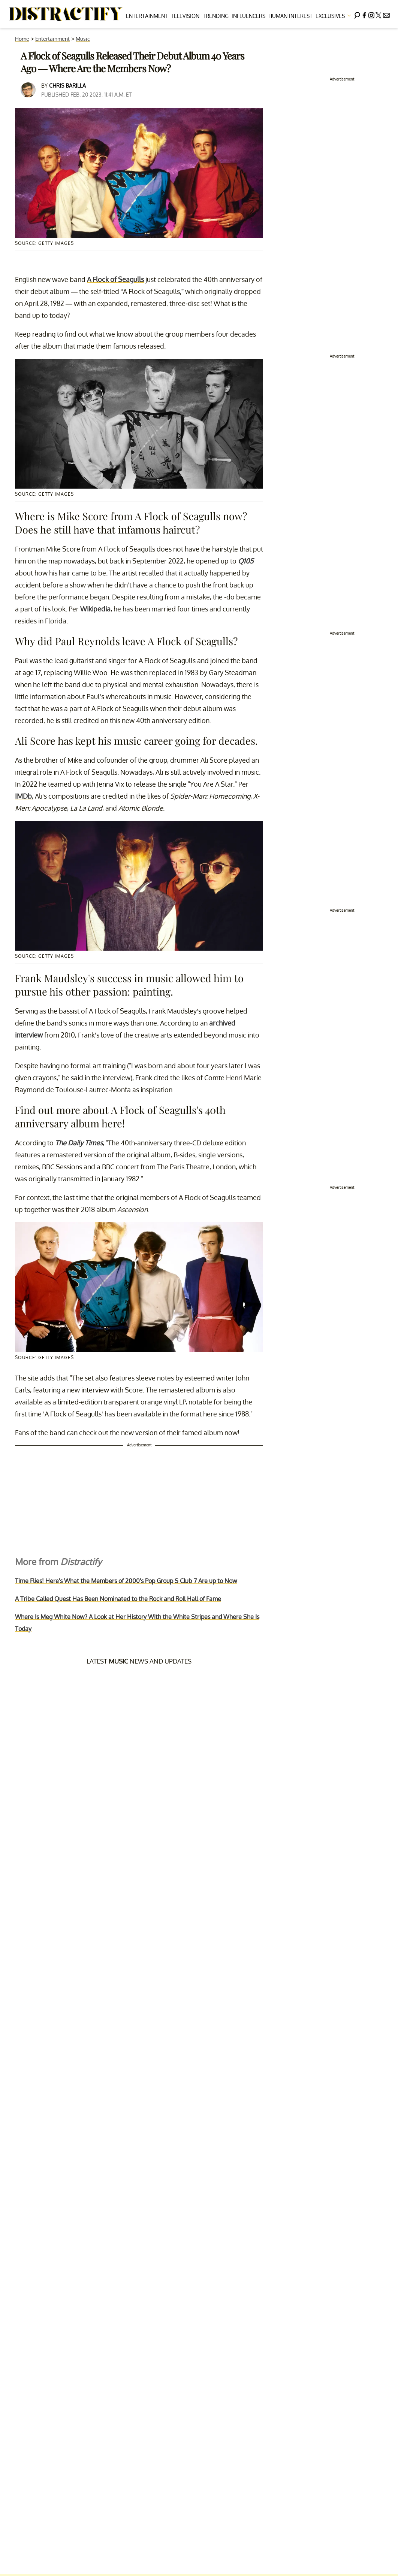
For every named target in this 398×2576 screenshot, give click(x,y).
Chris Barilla (67, 85)
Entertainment (147, 16)
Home (22, 39)
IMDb (23, 796)
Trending (216, 16)
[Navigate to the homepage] (66, 14)
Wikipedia (95, 609)
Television (185, 16)
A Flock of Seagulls (115, 279)
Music (83, 39)
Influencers (248, 16)
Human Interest (290, 16)
